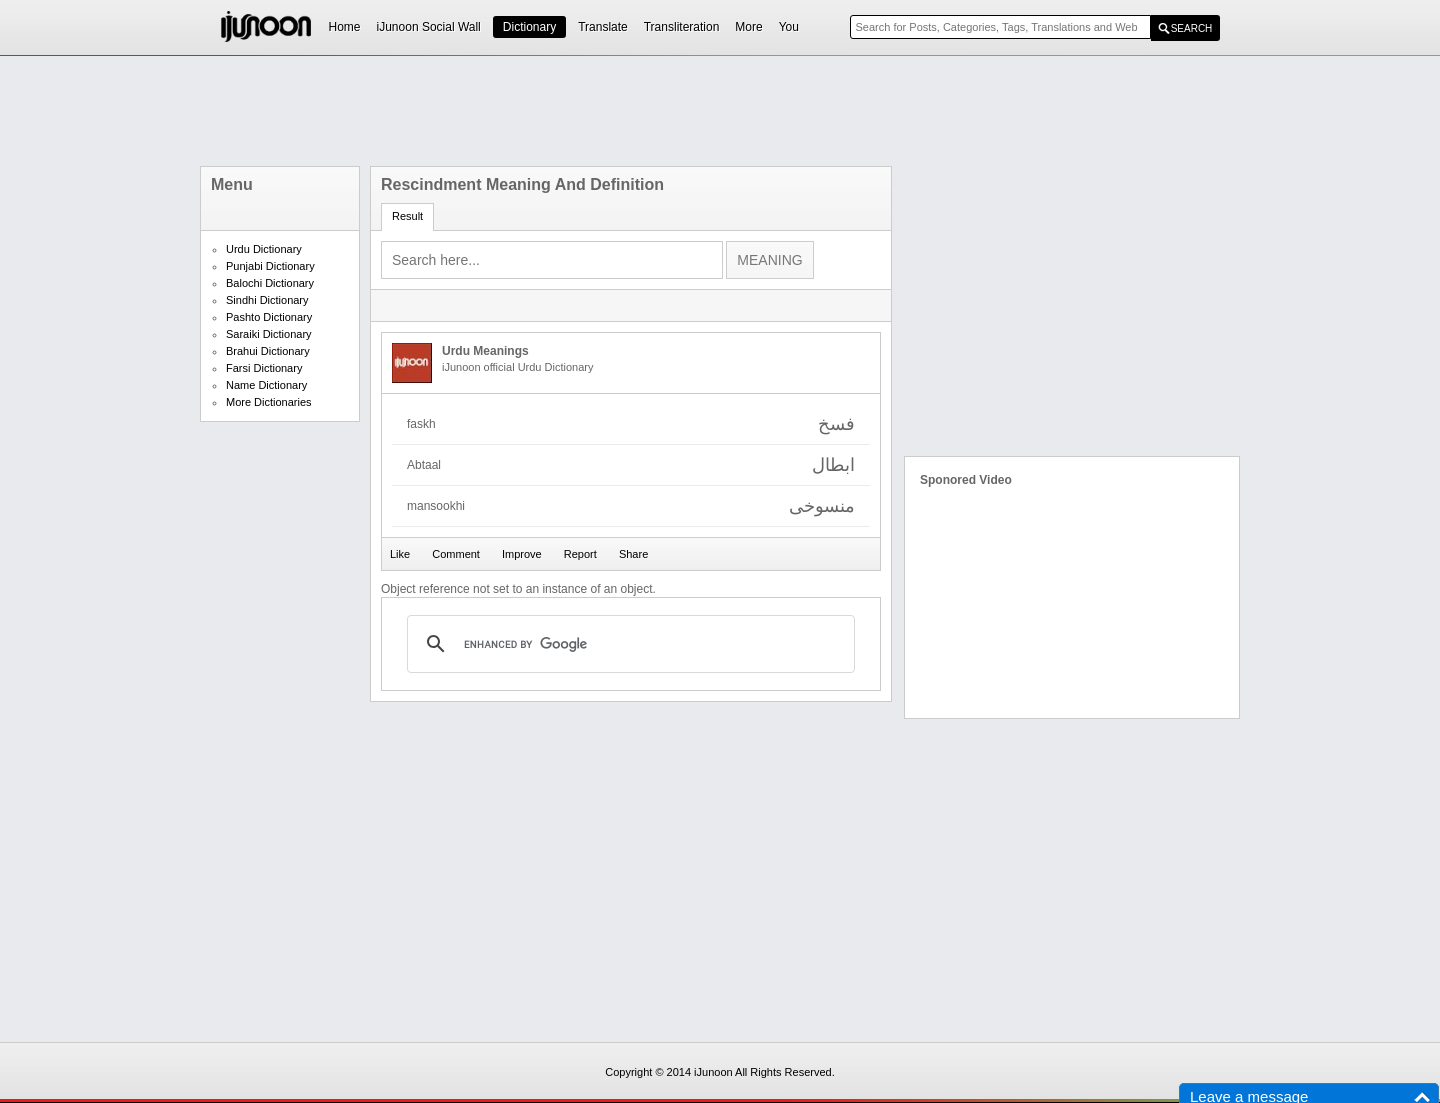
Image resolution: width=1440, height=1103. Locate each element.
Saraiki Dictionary (269, 334)
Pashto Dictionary (269, 317)
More (748, 27)
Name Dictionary (266, 385)
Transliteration (682, 27)
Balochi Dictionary (270, 283)
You (789, 27)
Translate (603, 27)
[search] (628, 644)
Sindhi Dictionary (267, 300)
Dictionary (529, 27)
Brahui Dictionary (268, 351)
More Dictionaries (269, 402)
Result (407, 216)
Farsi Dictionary (264, 368)
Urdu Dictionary (264, 249)
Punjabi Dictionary (270, 266)
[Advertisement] (720, 111)
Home (345, 27)
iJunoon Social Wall (429, 27)
